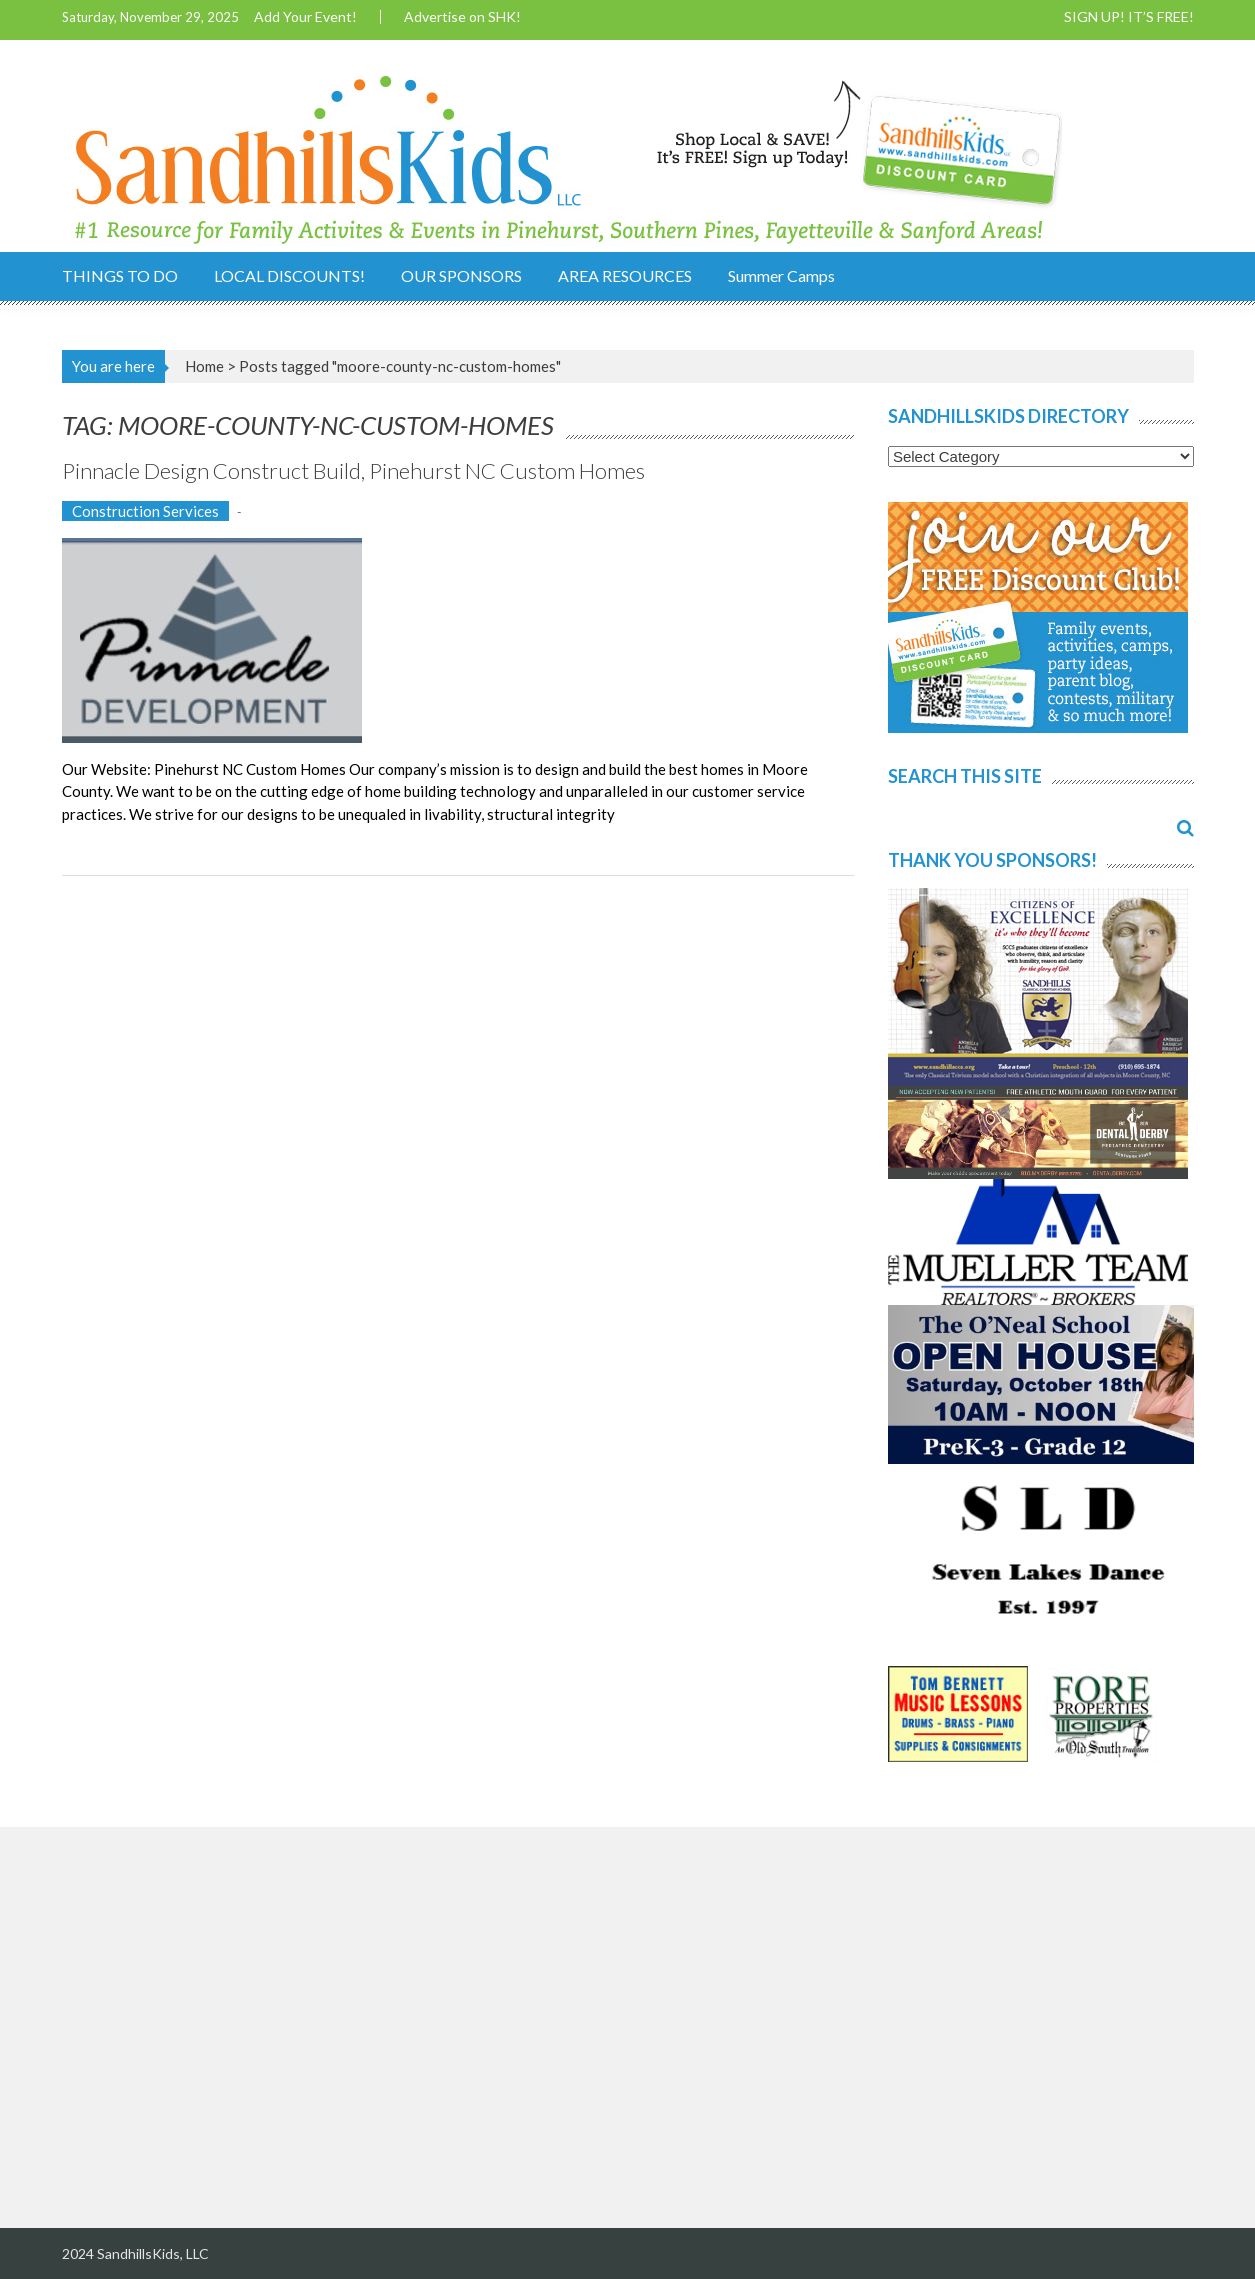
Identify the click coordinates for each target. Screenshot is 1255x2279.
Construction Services (145, 511)
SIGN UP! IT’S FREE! (1129, 17)
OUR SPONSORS (461, 275)
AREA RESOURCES (625, 275)
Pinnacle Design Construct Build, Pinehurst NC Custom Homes (353, 470)
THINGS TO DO (120, 275)
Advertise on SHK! (462, 17)
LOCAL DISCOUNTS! (289, 275)
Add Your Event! (305, 17)
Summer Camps (781, 275)
